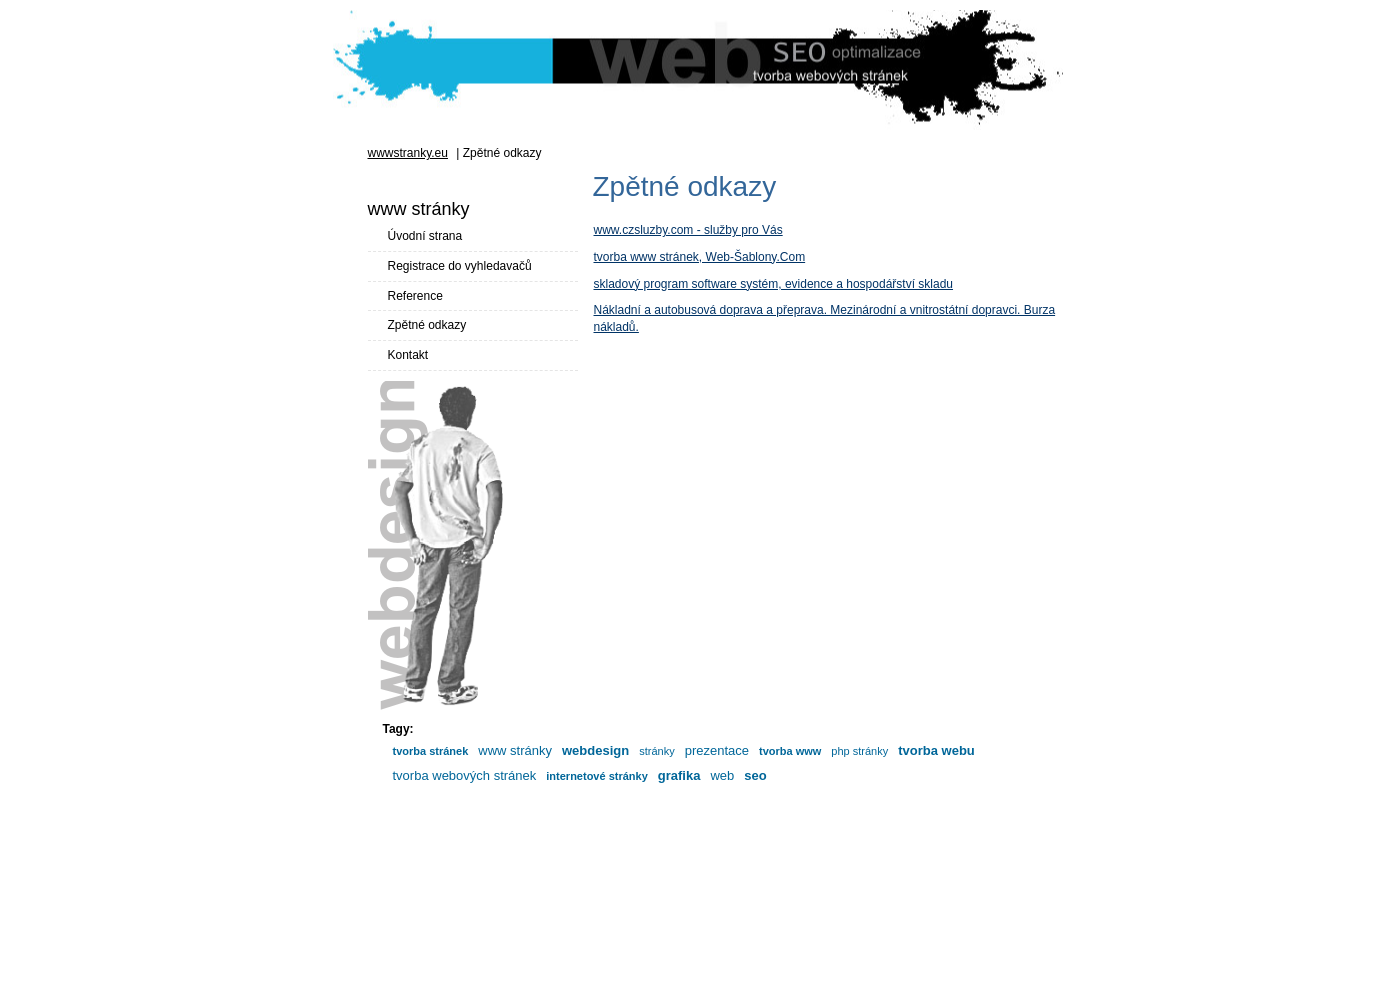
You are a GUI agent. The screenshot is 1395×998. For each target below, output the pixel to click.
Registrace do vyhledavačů (460, 266)
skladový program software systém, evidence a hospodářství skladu (774, 284)
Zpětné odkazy (427, 325)
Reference (415, 296)
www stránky (660, 888)
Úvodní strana (425, 236)
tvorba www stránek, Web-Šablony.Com (700, 257)
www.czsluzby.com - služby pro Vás (688, 230)
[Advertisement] (698, 953)
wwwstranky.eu (408, 153)
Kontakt (408, 355)
